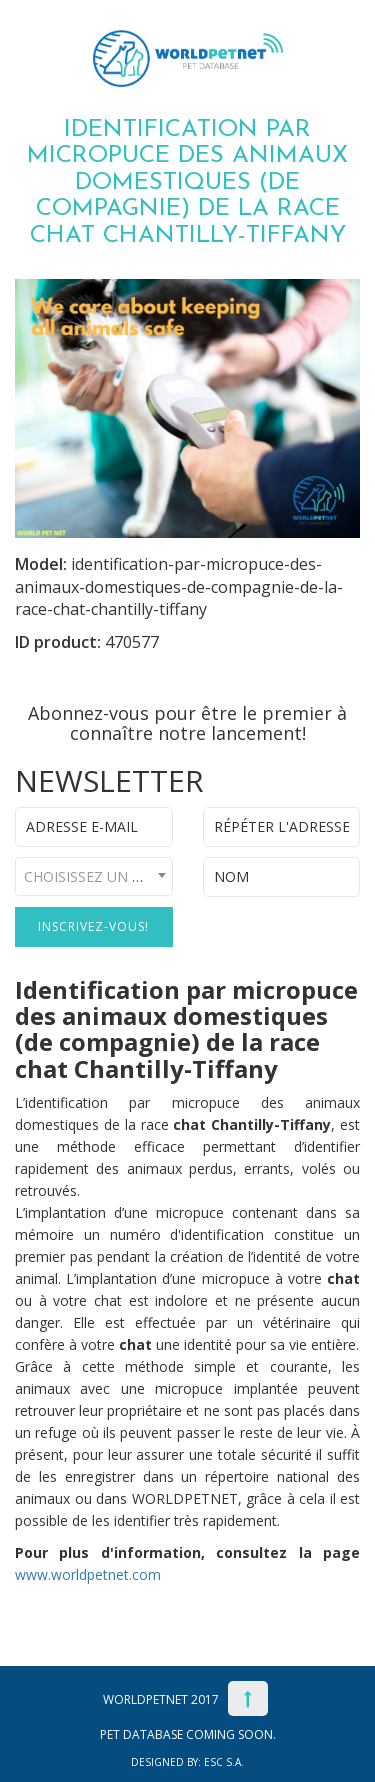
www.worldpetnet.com (88, 1574)
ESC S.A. (224, 1762)
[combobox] (94, 876)
